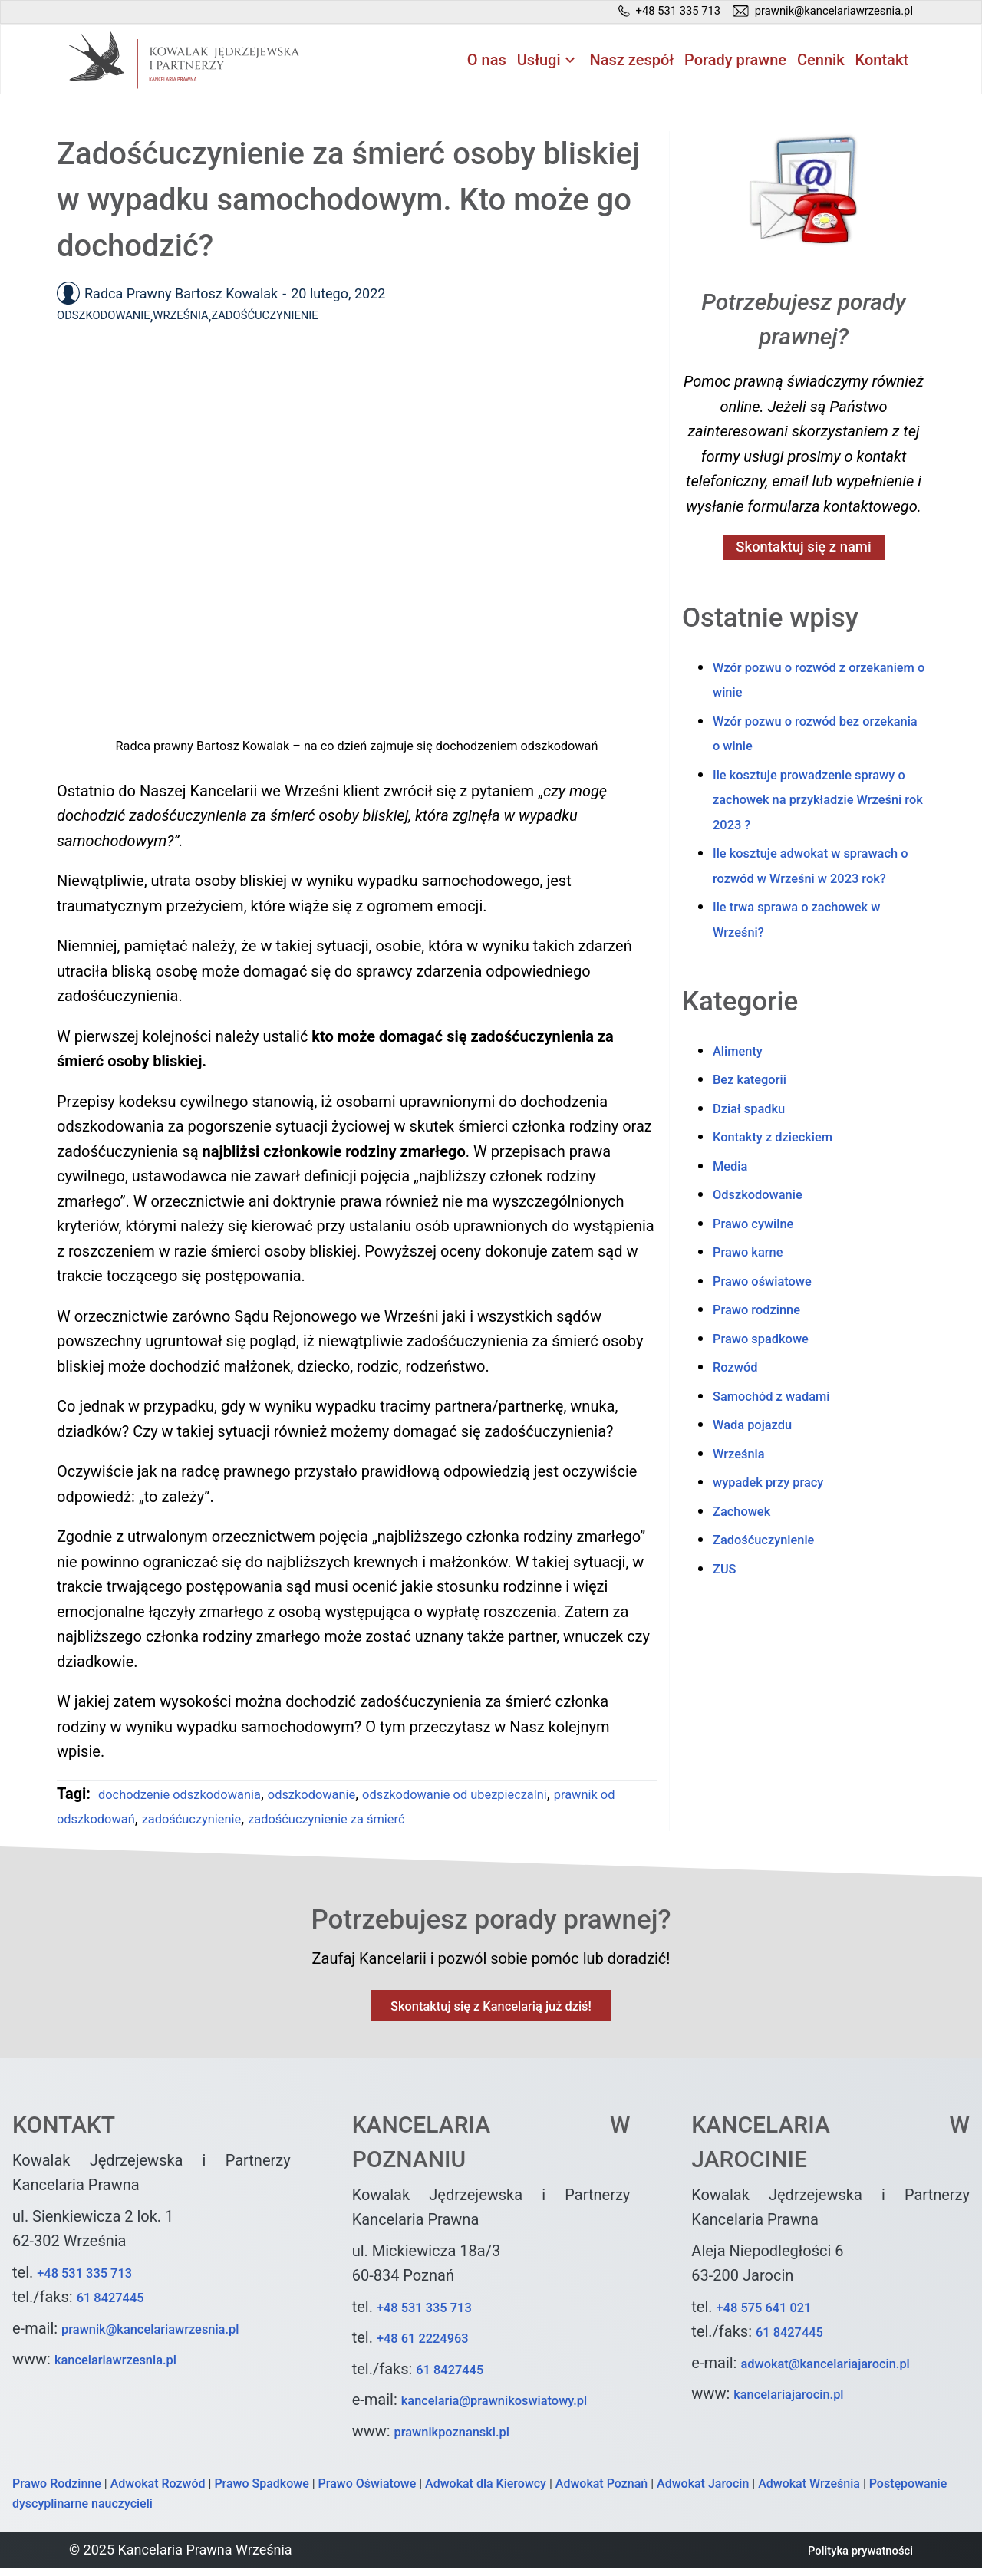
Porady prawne (735, 62)
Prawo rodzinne (766, 1365)
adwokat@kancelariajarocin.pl (843, 2372)
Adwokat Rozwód (158, 2492)
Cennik (821, 62)
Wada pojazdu (761, 1480)
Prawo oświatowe (773, 1337)
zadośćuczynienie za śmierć (460, 1820)
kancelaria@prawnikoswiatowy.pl (514, 2409)
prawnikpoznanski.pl (464, 2440)
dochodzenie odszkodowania (197, 1796)
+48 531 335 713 (95, 2281)
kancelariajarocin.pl (800, 2402)
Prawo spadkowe (771, 1394)
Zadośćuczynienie (309, 318)
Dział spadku (757, 1164)
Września (207, 318)
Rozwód (740, 1423)
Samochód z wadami (784, 1452)
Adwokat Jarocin (703, 2492)
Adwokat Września (809, 2492)
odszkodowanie (356, 1796)
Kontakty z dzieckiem (785, 1193)
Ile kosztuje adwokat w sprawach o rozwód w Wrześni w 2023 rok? (816, 909)
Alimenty (743, 1107)
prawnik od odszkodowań (143, 1820)
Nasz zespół (632, 62)
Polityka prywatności (849, 2559)
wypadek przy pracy (780, 1538)
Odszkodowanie (114, 318)
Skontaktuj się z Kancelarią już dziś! (490, 2012)
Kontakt (881, 62)
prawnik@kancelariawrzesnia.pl (169, 2337)
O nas (486, 62)
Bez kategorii (757, 1135)
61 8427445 (118, 2306)
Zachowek (748, 1567)
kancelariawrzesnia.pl (128, 2368)
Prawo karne (756, 1308)
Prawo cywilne (762, 1279)
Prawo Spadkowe (261, 2492)
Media (734, 1222)
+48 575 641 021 (774, 2316)
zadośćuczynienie (297, 1820)
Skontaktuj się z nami (803, 552)
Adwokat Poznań (601, 2492)
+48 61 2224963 (433, 2346)
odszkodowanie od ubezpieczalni (530, 1796)
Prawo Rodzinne (56, 2492)
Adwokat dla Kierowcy (485, 2492)
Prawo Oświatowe (367, 2492)
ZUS (727, 1625)
